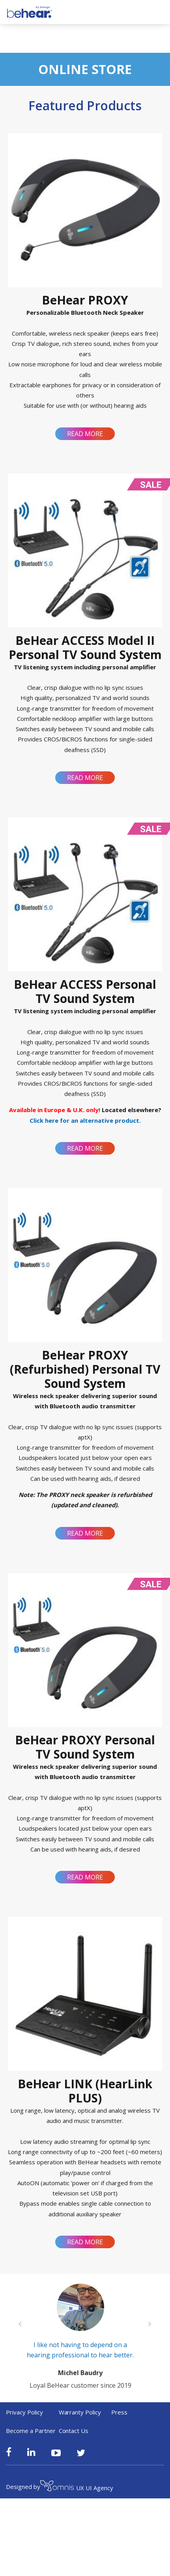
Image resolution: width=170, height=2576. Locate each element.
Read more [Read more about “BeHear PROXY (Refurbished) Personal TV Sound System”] (85, 1533)
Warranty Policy (80, 2416)
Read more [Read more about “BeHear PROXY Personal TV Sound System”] (85, 1877)
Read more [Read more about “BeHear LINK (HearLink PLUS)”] (85, 2242)
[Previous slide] (20, 2326)
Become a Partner (31, 2434)
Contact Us (74, 2434)
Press (119, 2416)
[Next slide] (150, 2326)
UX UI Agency (76, 2491)
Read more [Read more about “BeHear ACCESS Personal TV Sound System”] (85, 1148)
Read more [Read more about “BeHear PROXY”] (85, 433)
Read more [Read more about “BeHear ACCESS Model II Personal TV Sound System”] (85, 777)
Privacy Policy (24, 2416)
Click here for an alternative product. (85, 1120)
